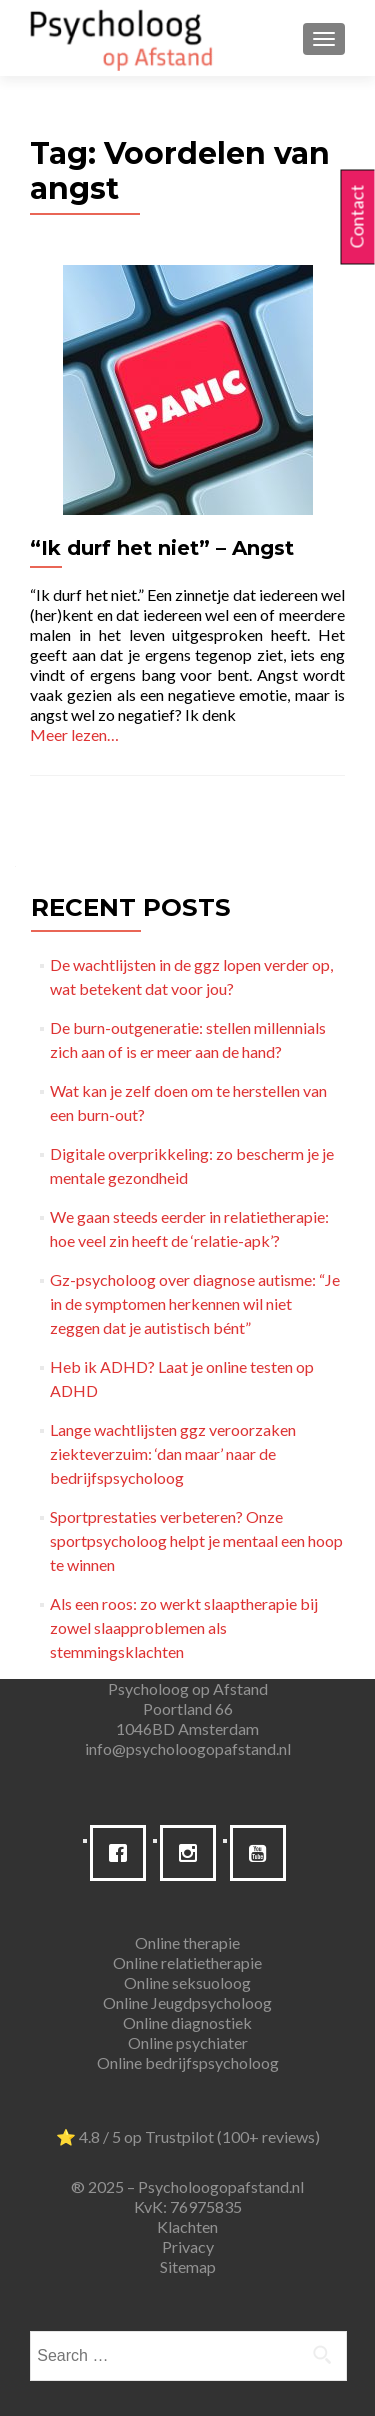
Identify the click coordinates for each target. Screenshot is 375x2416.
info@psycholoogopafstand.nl (188, 1748)
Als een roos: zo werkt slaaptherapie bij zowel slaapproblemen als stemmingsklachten (184, 1627)
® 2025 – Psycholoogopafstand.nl (187, 2186)
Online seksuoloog (187, 1982)
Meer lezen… (74, 734)
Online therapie (187, 1942)
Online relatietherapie (187, 1962)
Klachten (187, 2226)
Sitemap (188, 2266)
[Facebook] (123, 1853)
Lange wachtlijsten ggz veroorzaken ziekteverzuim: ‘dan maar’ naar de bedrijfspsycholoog (173, 1453)
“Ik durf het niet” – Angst (162, 548)
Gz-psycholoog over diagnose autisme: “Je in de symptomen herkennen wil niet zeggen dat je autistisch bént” (195, 1303)
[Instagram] (193, 1853)
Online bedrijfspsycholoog (188, 2062)
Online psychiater (188, 2042)
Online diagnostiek (187, 2022)
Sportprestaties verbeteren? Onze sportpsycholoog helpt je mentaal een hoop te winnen (196, 1540)
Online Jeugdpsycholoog (187, 2002)
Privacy (188, 2246)
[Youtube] (263, 1853)
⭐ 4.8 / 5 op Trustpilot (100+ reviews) (188, 2136)
